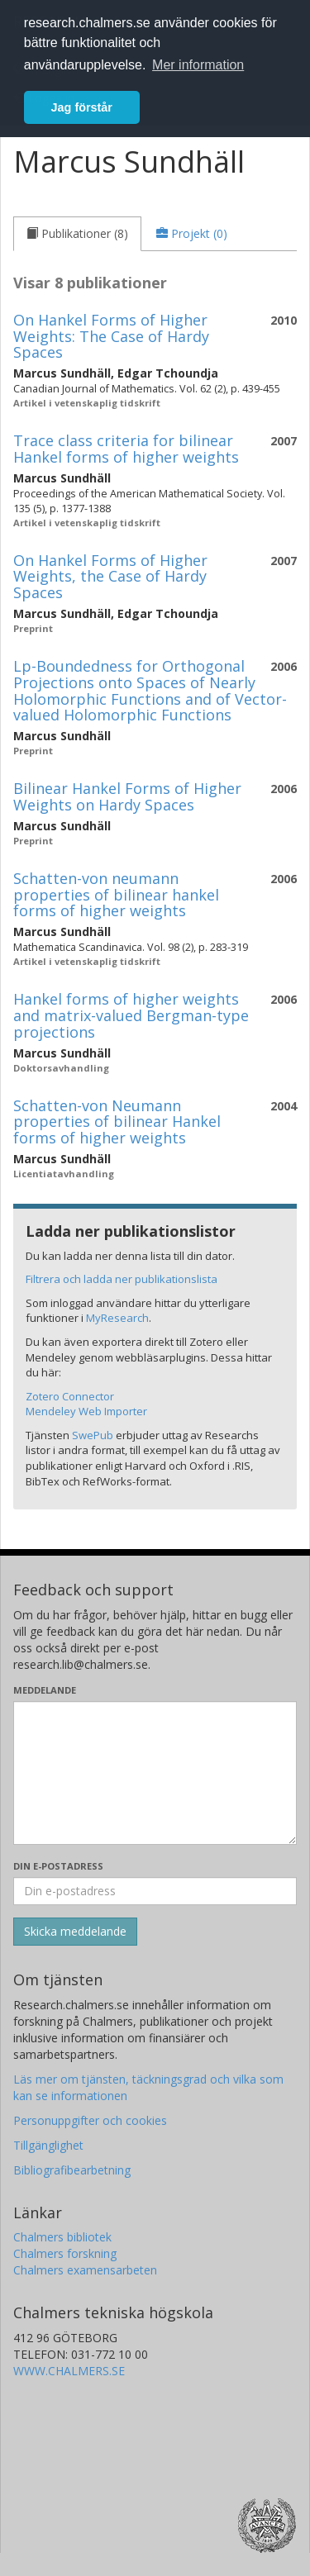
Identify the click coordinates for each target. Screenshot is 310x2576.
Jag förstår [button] (81, 107)
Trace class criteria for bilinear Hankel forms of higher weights (126, 448)
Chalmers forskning (65, 2253)
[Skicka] (75, 1932)
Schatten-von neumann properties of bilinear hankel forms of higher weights (116, 894)
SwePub (92, 1435)
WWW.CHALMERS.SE (69, 2371)
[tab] (77, 233)
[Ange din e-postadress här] (155, 1891)
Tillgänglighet (48, 2145)
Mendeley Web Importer (86, 1411)
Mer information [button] (198, 65)
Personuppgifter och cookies (90, 2120)
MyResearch (117, 1317)
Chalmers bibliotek (62, 2237)
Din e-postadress (58, 1866)
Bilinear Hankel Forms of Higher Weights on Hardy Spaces (127, 796)
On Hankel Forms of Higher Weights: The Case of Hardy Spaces (111, 336)
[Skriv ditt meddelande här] (155, 1773)
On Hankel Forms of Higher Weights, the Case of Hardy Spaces (110, 576)
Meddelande (44, 1690)
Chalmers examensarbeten (85, 2270)
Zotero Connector (70, 1396)
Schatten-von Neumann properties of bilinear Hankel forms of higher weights (117, 1122)
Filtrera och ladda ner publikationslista (121, 1278)
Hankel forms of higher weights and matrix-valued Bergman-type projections (131, 1015)
